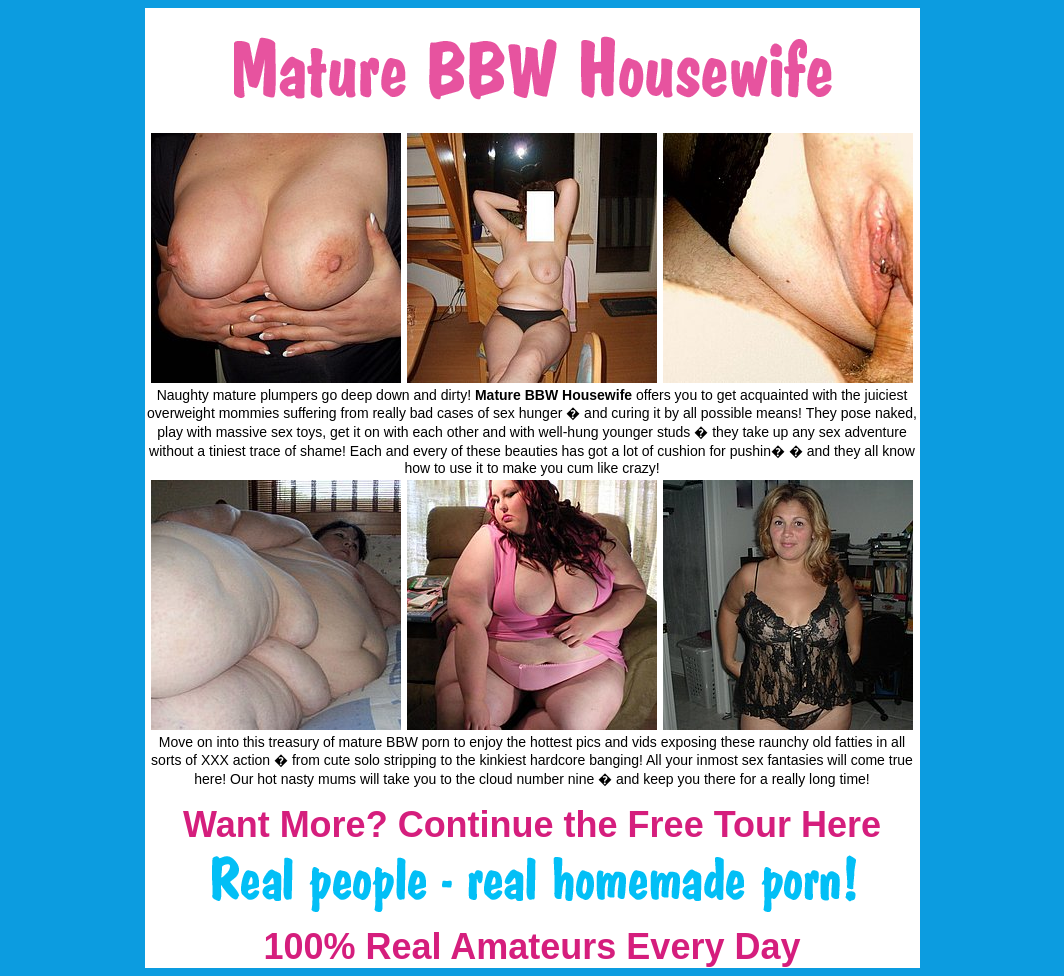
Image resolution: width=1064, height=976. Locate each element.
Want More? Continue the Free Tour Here (532, 824)
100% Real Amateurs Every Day (532, 946)
